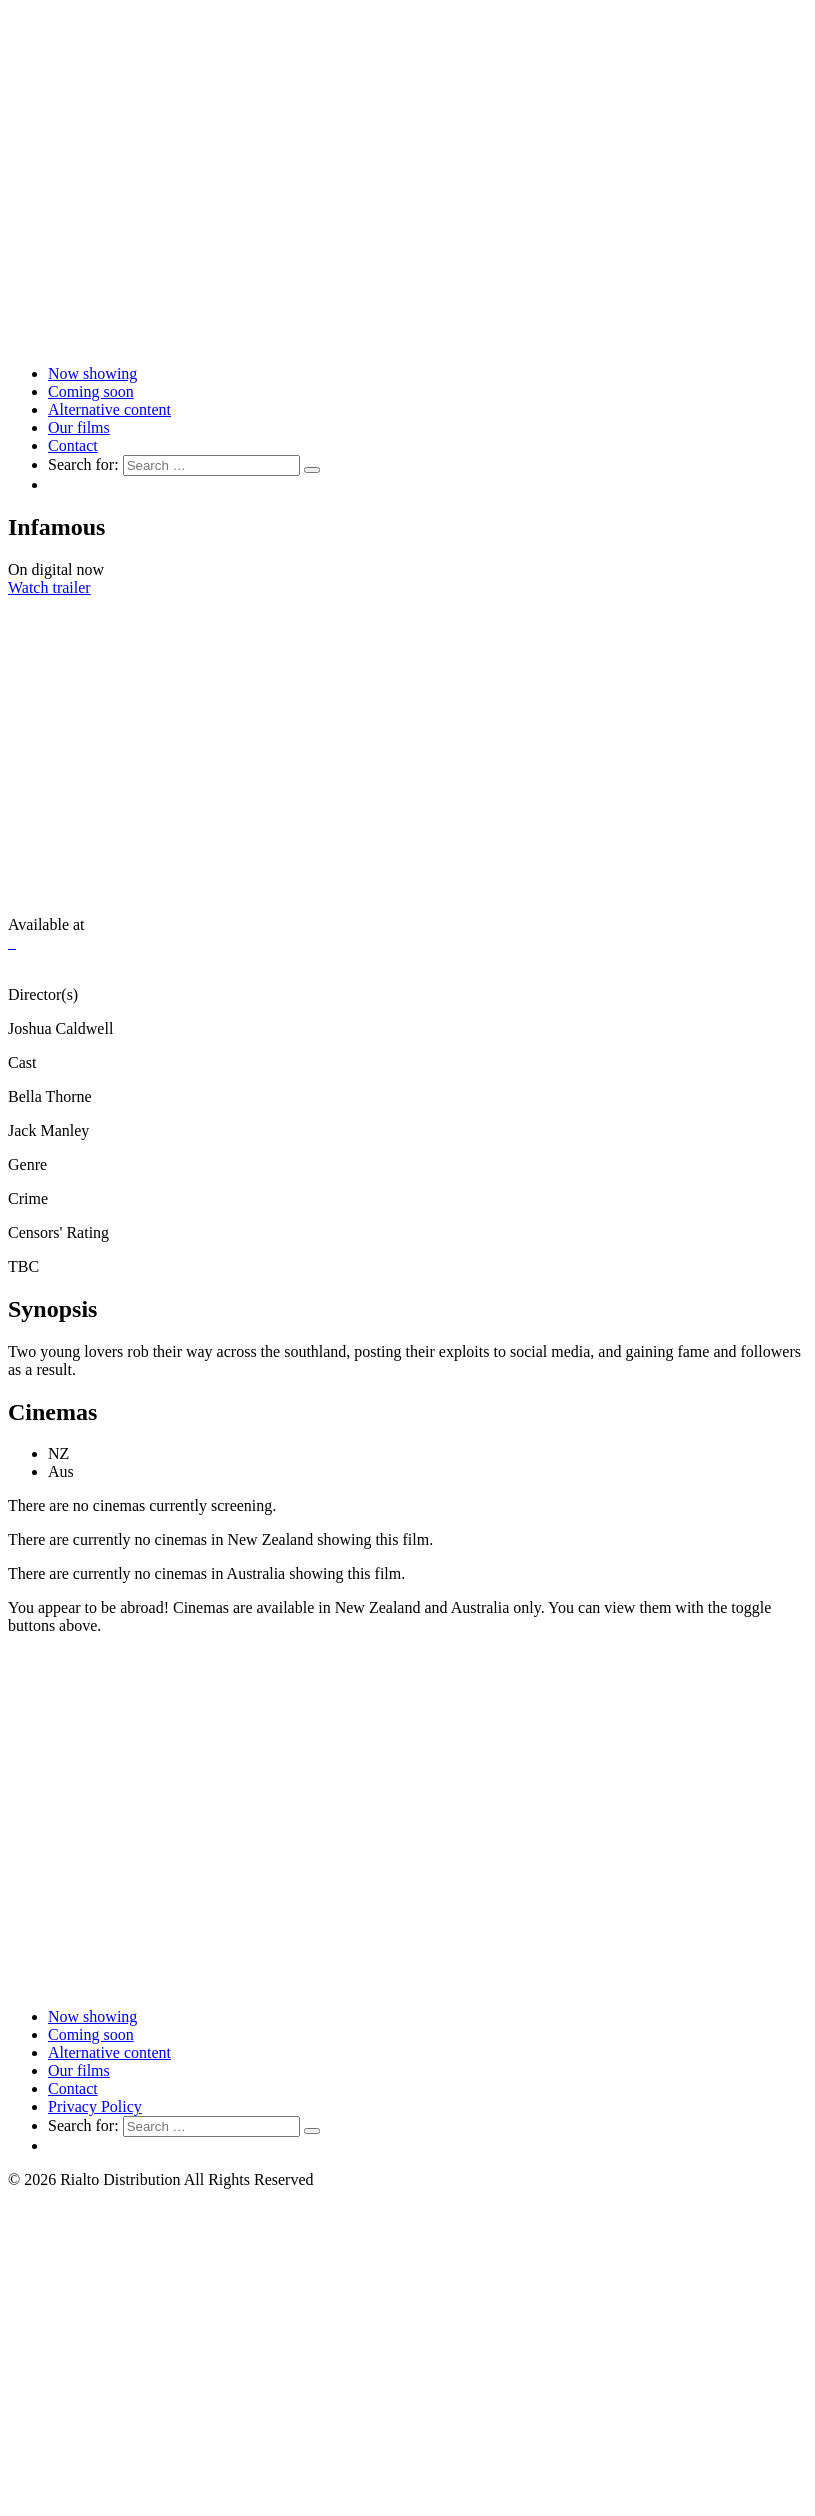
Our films (79, 427)
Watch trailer (49, 587)
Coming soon (91, 391)
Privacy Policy (95, 2106)
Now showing (92, 373)
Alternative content (109, 409)
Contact (73, 445)
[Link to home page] (407, 339)
